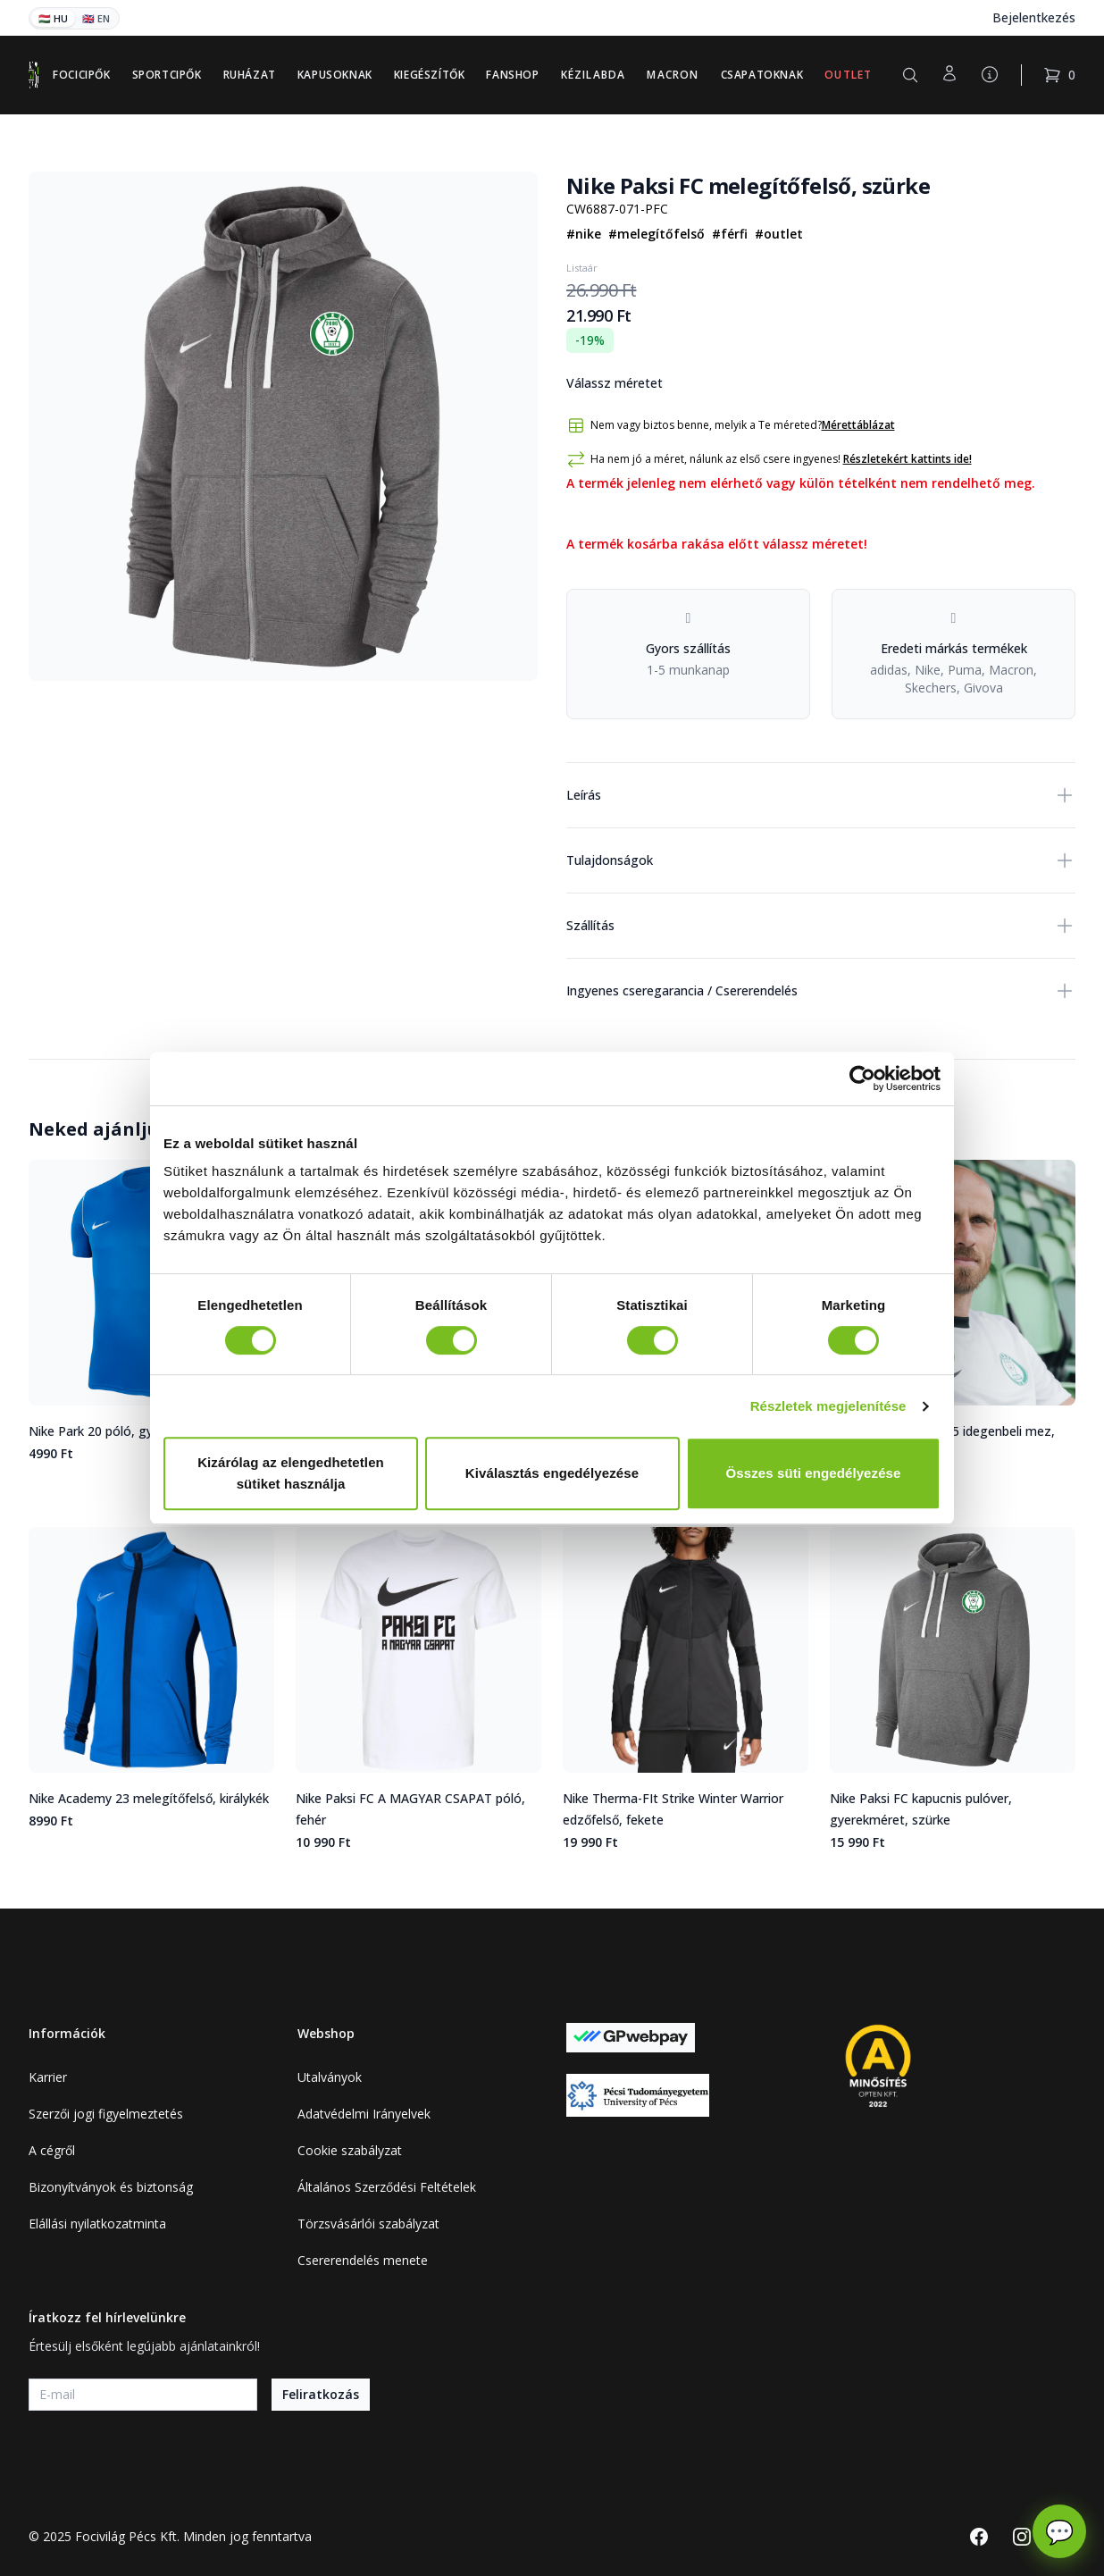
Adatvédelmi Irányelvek (364, 2113)
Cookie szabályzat (349, 2150)
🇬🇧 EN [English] (96, 18)
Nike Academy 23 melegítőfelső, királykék (149, 1798)
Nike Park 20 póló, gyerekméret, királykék (149, 1430)
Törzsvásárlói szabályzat (368, 2223)
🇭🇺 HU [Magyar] (53, 18)
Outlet (848, 74)
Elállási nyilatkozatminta (97, 2223)
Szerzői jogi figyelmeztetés (106, 2113)
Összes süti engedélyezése (813, 1473)
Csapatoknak (762, 74)
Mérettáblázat (858, 425)
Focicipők (81, 74)
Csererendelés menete (362, 2260)
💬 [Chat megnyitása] (1059, 2531)
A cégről (52, 2150)
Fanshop (512, 74)
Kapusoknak (334, 74)
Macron (672, 74)
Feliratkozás (320, 2394)
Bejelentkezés (1033, 17)
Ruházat (249, 74)
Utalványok (329, 2076)
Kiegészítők (429, 74)
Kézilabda (593, 74)
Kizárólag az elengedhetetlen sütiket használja (290, 1473)
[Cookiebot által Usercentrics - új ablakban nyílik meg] (862, 1078)
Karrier (48, 2076)
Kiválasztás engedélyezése (552, 1473)
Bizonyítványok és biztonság (111, 2186)
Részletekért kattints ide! (907, 458)
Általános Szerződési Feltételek (386, 2186)
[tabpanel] (283, 426)
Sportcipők (167, 74)
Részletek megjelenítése (828, 1406)
